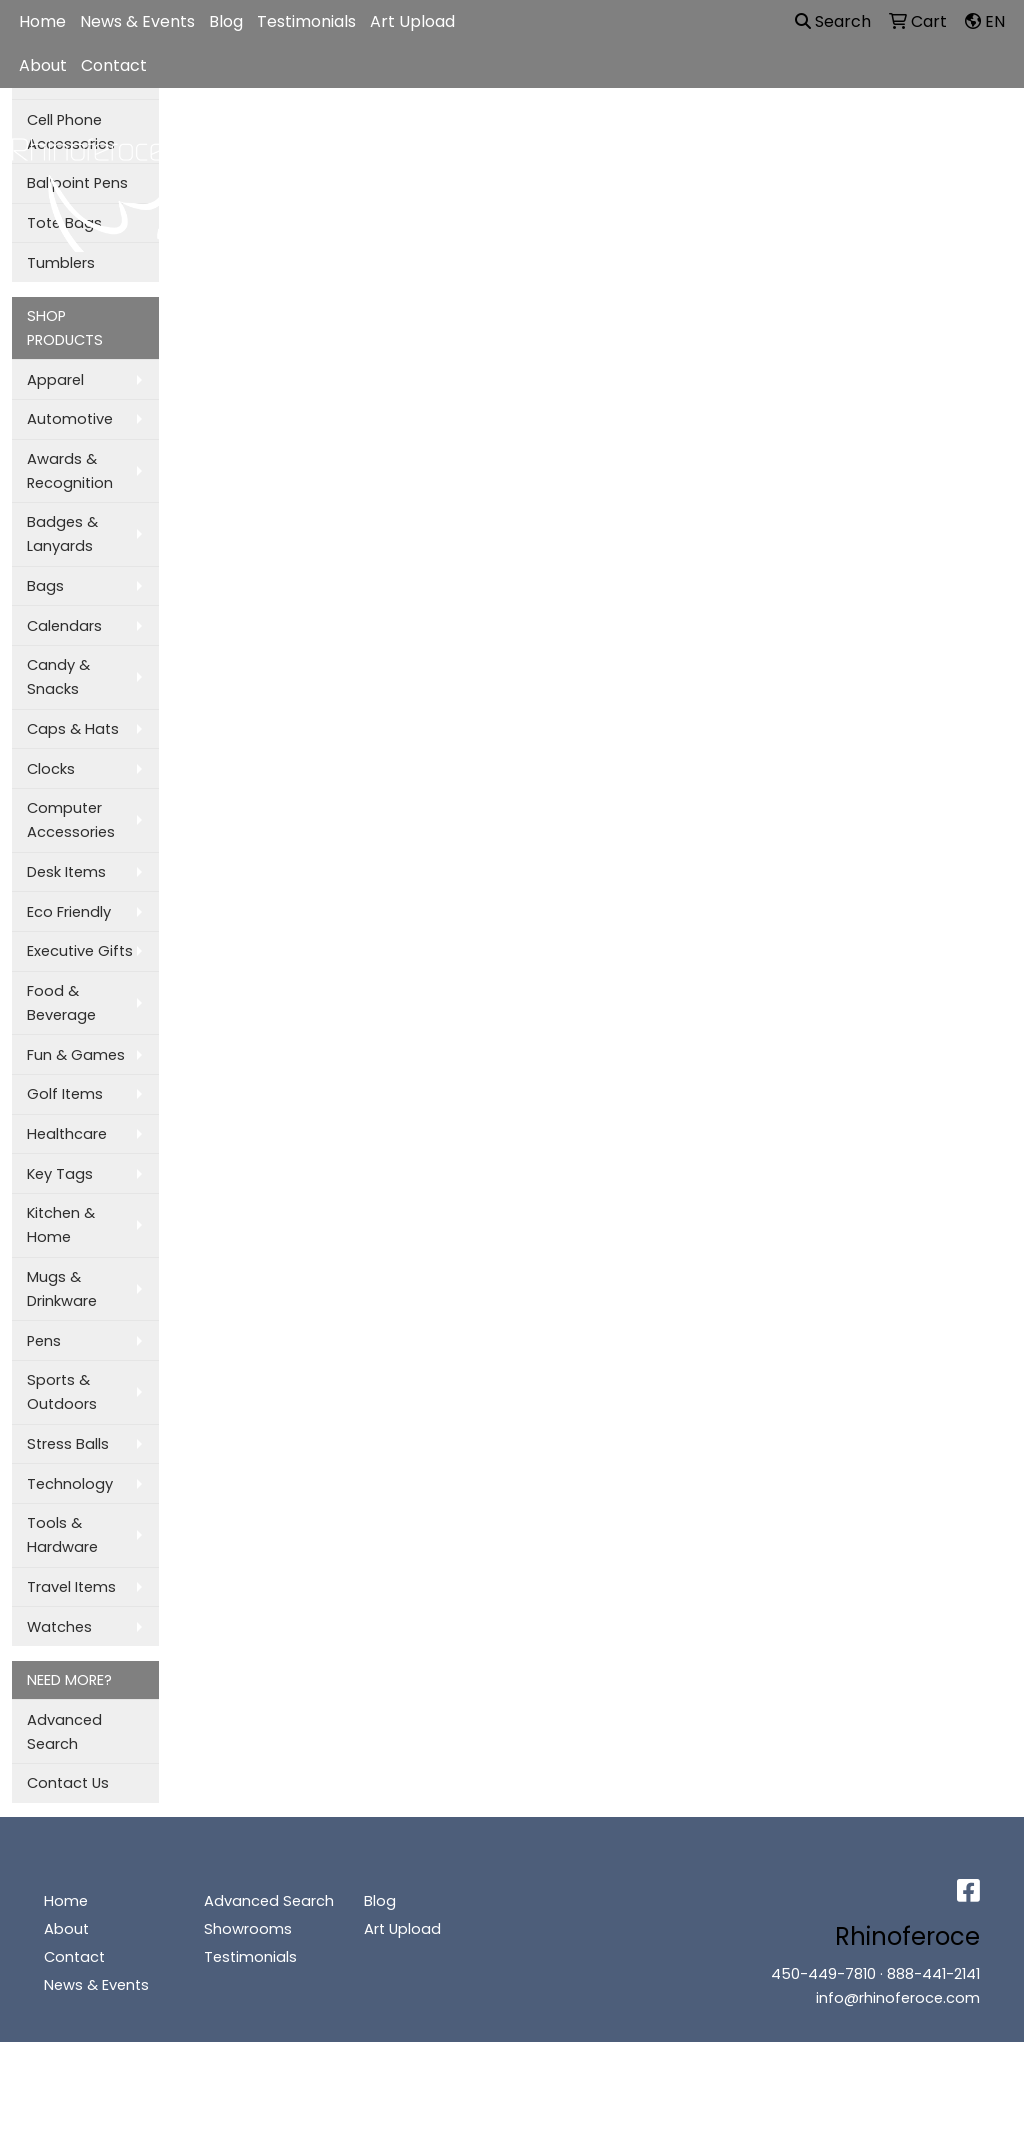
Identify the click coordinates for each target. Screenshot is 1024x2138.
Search (833, 21)
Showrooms (248, 1929)
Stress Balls (68, 1444)
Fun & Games (76, 1055)
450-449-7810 (823, 1974)
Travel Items (71, 1587)
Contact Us (68, 1783)
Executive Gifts (80, 951)
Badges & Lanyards (62, 534)
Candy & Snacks (58, 677)
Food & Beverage (61, 1003)
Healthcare (67, 1134)
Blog (226, 21)
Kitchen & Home (61, 1225)
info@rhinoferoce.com (898, 1998)
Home (42, 21)
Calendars (64, 626)
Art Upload (412, 21)
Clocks (51, 769)
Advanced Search (64, 1732)
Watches (59, 1627)
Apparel (342, 138)
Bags (432, 138)
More (939, 138)
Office (629, 138)
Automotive (70, 419)
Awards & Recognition (70, 471)
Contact (114, 65)
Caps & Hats (73, 729)
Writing (853, 138)
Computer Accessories (71, 820)
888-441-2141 (933, 1974)
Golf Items (65, 1094)
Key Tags (60, 1174)
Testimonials (306, 21)
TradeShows (740, 138)
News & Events (137, 21)
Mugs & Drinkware (62, 1289)
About (43, 65)
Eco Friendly (69, 912)
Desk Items (66, 872)
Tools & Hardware (62, 1535)
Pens (44, 1341)
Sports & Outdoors (62, 1392)
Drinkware (528, 138)
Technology (70, 1484)
